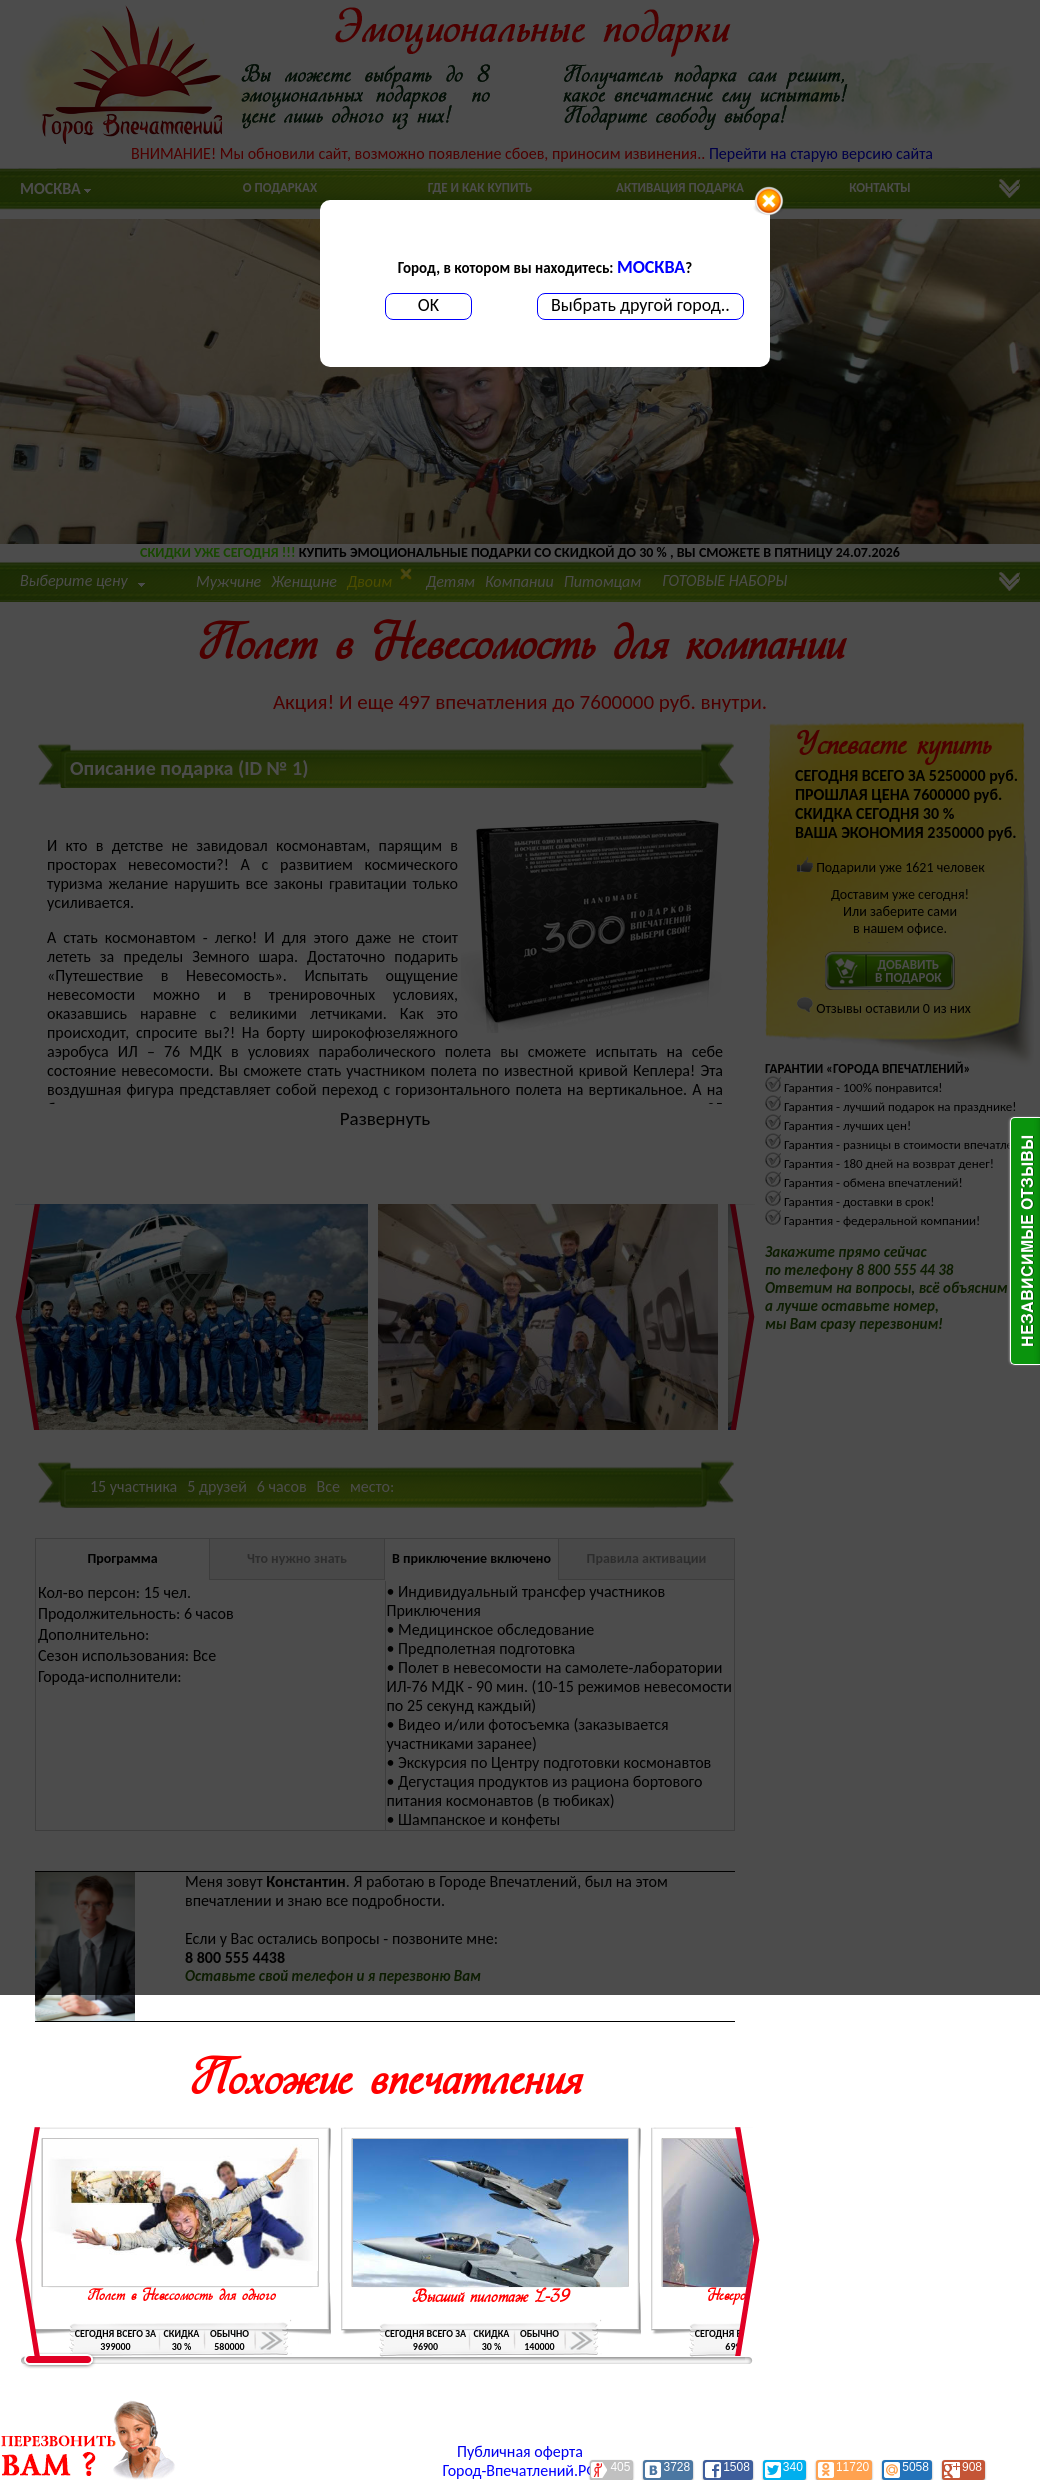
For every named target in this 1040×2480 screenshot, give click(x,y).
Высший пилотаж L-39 (491, 2298)
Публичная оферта (520, 2451)
